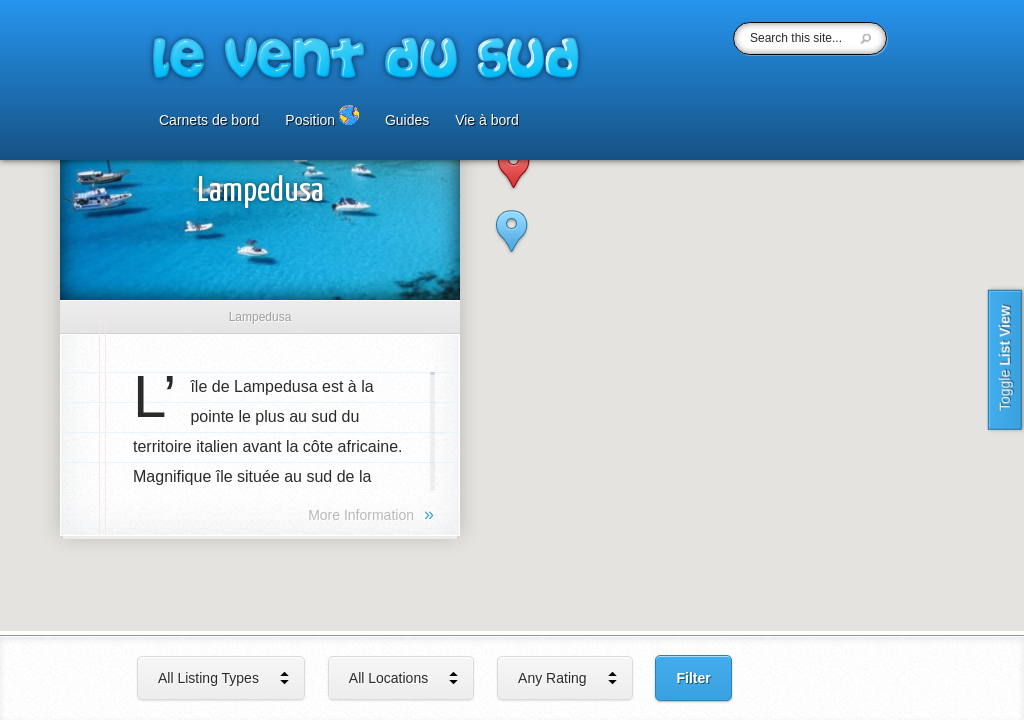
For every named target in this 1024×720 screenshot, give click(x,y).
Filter (693, 678)
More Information (371, 514)
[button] (511, 248)
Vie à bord (487, 120)
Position (322, 116)
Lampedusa (260, 191)
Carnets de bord (209, 120)
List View (1005, 360)
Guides (407, 120)
